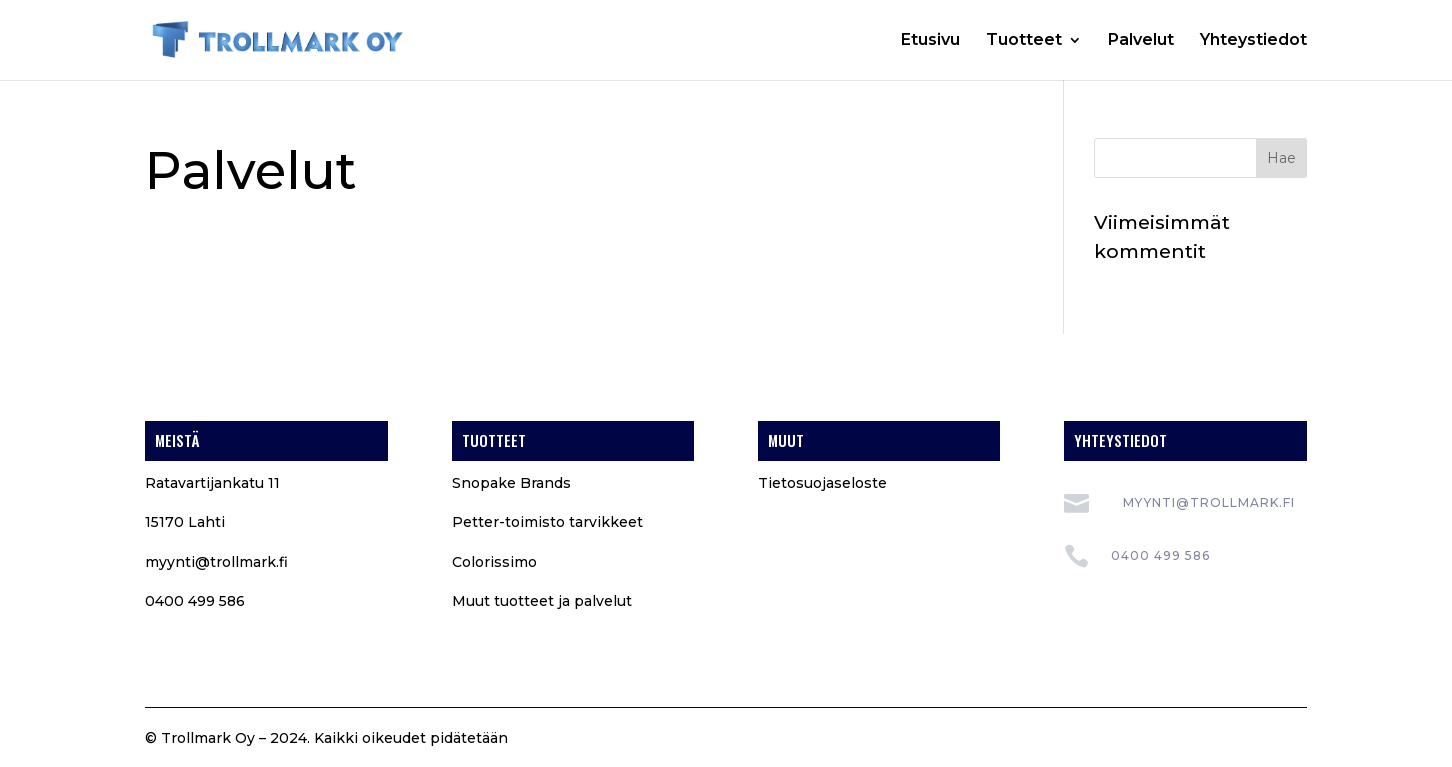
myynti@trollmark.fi (216, 562)
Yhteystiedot (1253, 41)
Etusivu (930, 41)
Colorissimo (494, 562)
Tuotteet (1024, 41)
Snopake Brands (511, 483)
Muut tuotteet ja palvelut (542, 601)
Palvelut (1141, 41)
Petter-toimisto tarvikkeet (547, 522)
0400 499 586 (1160, 555)
